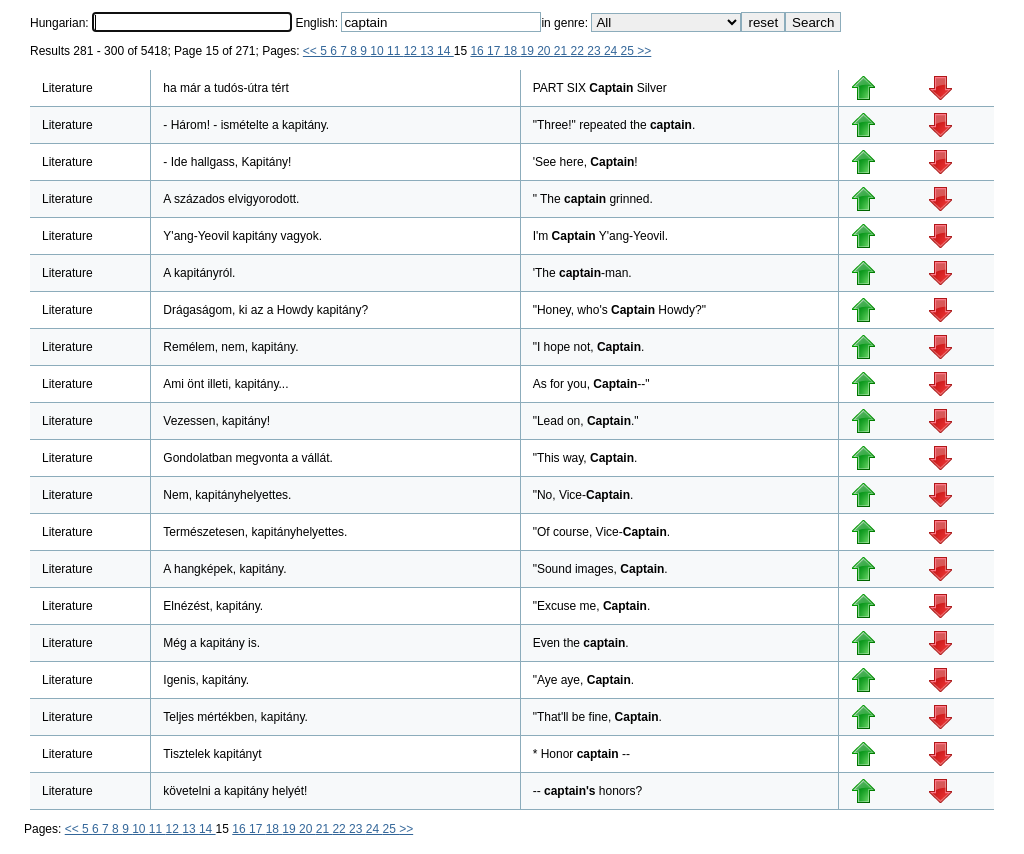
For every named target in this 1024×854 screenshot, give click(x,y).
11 (395, 51)
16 (478, 51)
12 (412, 51)
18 (512, 51)
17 (495, 51)
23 (595, 51)
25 (629, 51)
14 (445, 51)
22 (579, 51)
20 (545, 51)
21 (562, 51)
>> (644, 51)
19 (528, 51)
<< (311, 51)
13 (428, 51)
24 (612, 51)
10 (378, 51)
